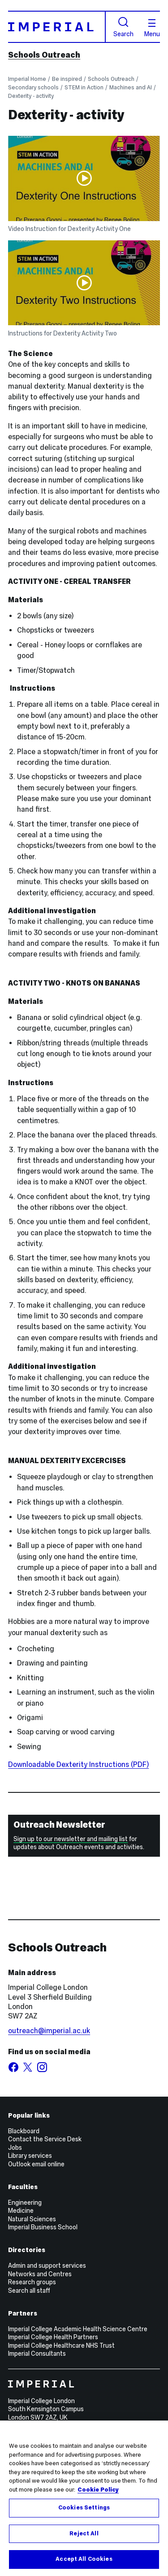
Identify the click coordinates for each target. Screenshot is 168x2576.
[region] (84, 2498)
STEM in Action (84, 87)
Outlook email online (36, 2164)
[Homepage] (57, 26)
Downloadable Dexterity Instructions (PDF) (78, 1764)
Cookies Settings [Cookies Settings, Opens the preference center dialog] (84, 2507)
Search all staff (29, 2291)
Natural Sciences (32, 2219)
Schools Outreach (44, 55)
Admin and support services (47, 2265)
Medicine (21, 2211)
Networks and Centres (40, 2274)
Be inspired (67, 79)
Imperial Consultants (37, 2353)
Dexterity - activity (31, 95)
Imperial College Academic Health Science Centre (77, 2329)
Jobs (15, 2148)
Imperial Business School (43, 2227)
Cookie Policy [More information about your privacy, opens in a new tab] (98, 2489)
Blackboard (23, 2131)
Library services (30, 2156)
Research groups (32, 2282)
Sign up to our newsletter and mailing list (70, 1839)
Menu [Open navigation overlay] (152, 28)
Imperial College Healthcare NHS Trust (61, 2345)
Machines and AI (130, 87)
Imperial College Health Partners (53, 2337)
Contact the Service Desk (45, 2139)
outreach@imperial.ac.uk (49, 2030)
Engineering (25, 2202)
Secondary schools (33, 87)
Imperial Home (27, 79)
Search (123, 27)
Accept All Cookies (84, 2559)
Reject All (83, 2533)
